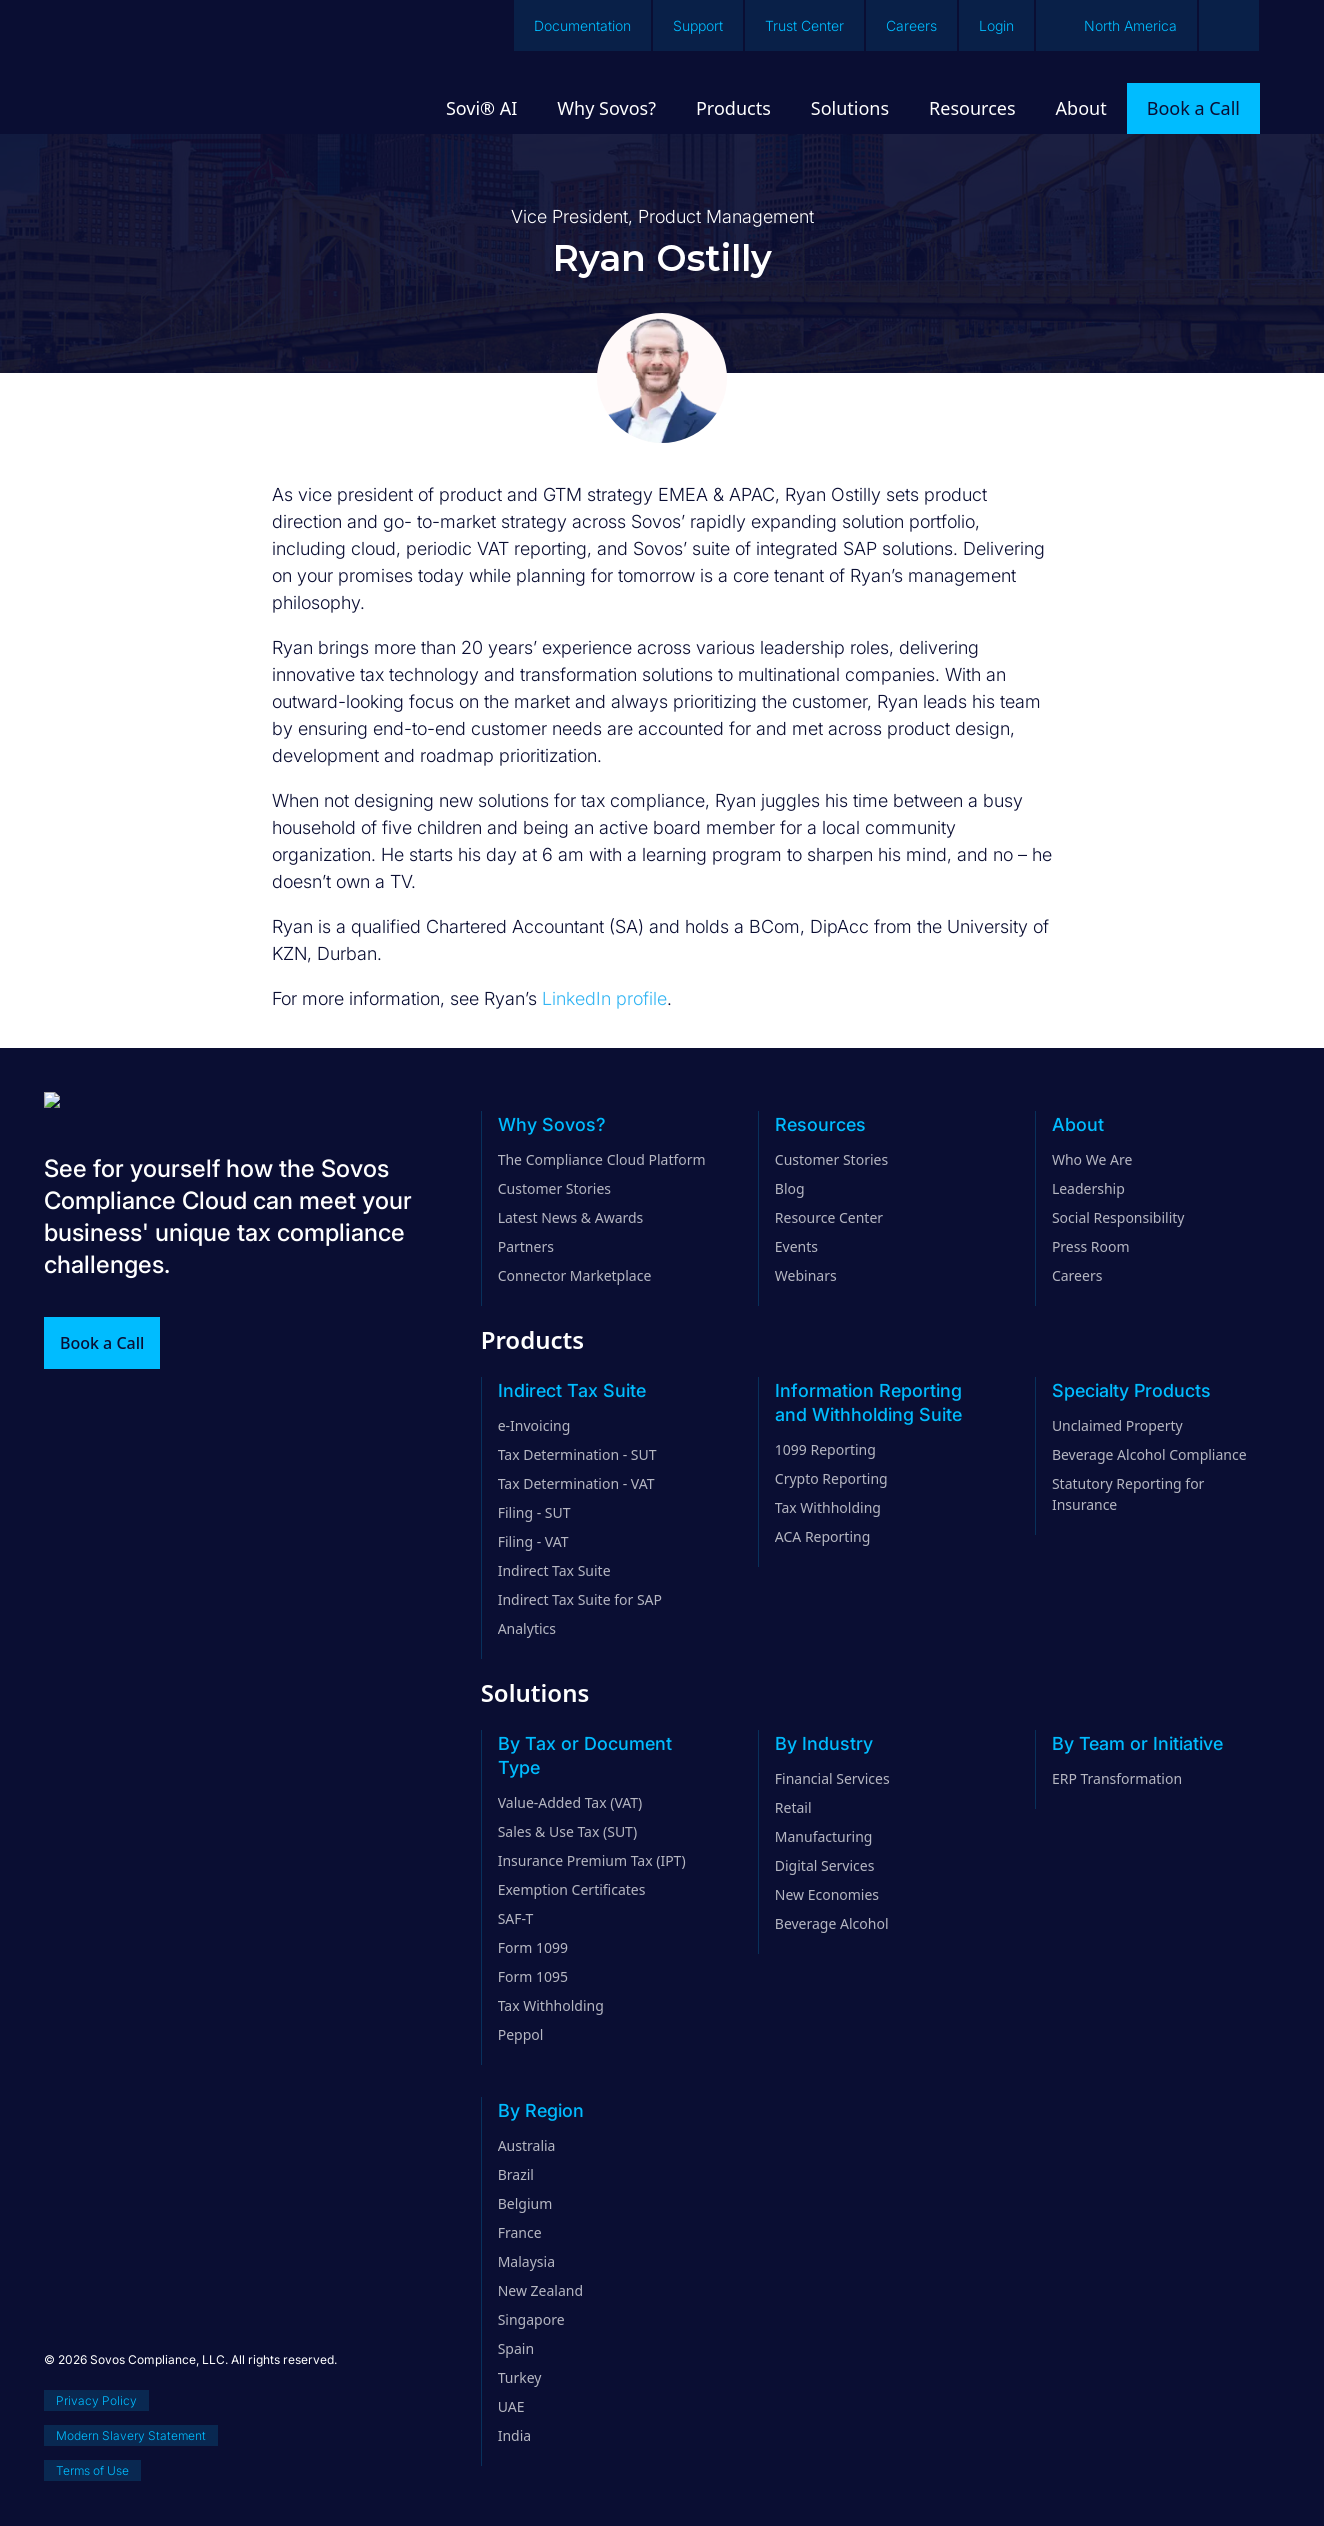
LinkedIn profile (604, 998)
